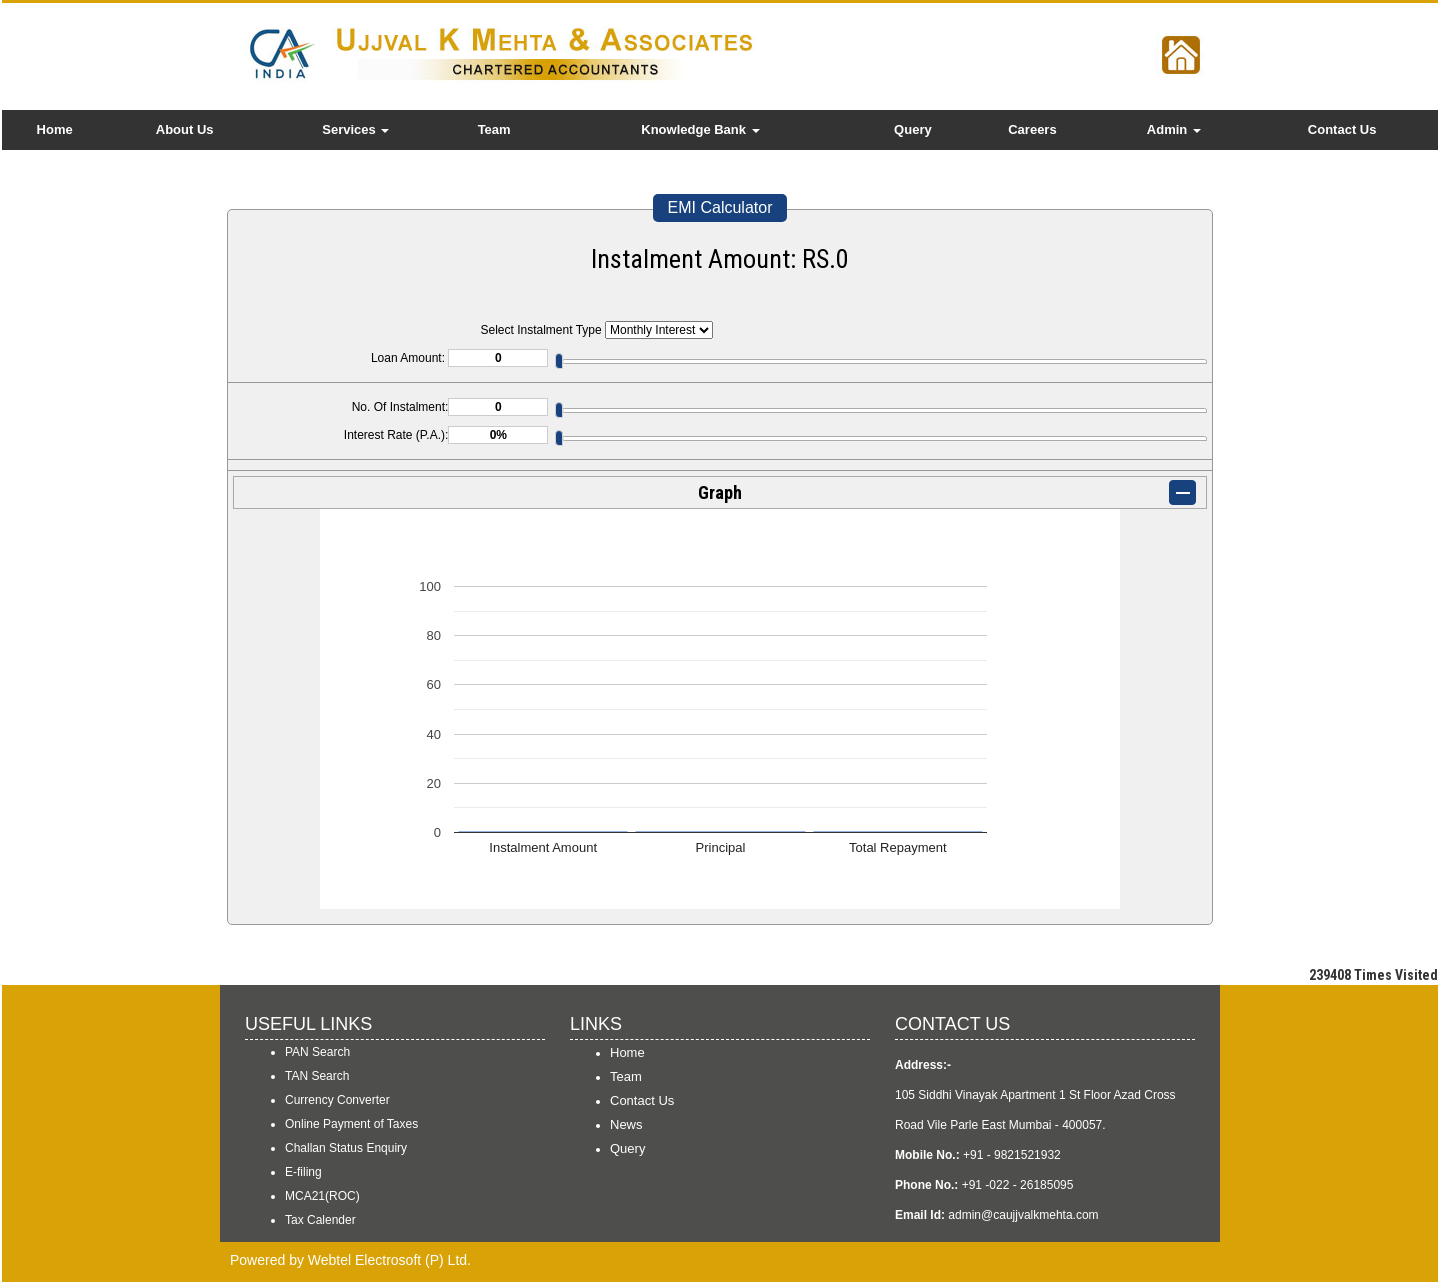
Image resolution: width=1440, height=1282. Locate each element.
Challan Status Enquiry (346, 1148)
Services (355, 129)
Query (913, 129)
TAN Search (317, 1076)
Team (494, 129)
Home (55, 129)
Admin (1174, 129)
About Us (185, 129)
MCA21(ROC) (322, 1196)
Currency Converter (337, 1100)
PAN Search (317, 1052)
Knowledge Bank (700, 129)
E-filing (303, 1172)
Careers (1032, 129)
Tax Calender (320, 1220)
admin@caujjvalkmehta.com (1023, 1215)
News (626, 1124)
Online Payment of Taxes (351, 1124)
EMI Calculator (720, 207)
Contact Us (1342, 129)
